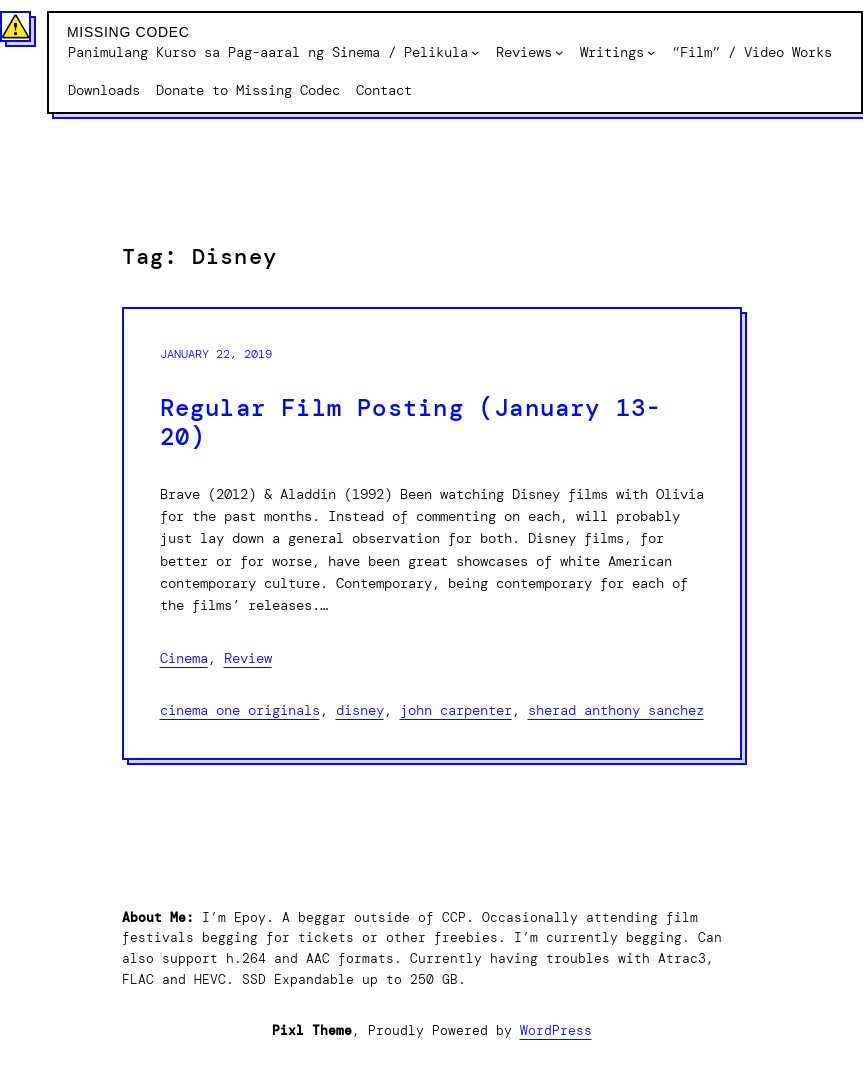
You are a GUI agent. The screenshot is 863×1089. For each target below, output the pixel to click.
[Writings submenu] (651, 52)
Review (248, 658)
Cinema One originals (240, 710)
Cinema (184, 658)
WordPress (556, 1030)
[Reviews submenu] (559, 52)
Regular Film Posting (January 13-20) (411, 423)
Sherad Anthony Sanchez (616, 710)
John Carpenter (456, 710)
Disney (360, 710)
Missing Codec (128, 32)
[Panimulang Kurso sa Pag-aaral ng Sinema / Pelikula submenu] (475, 52)
